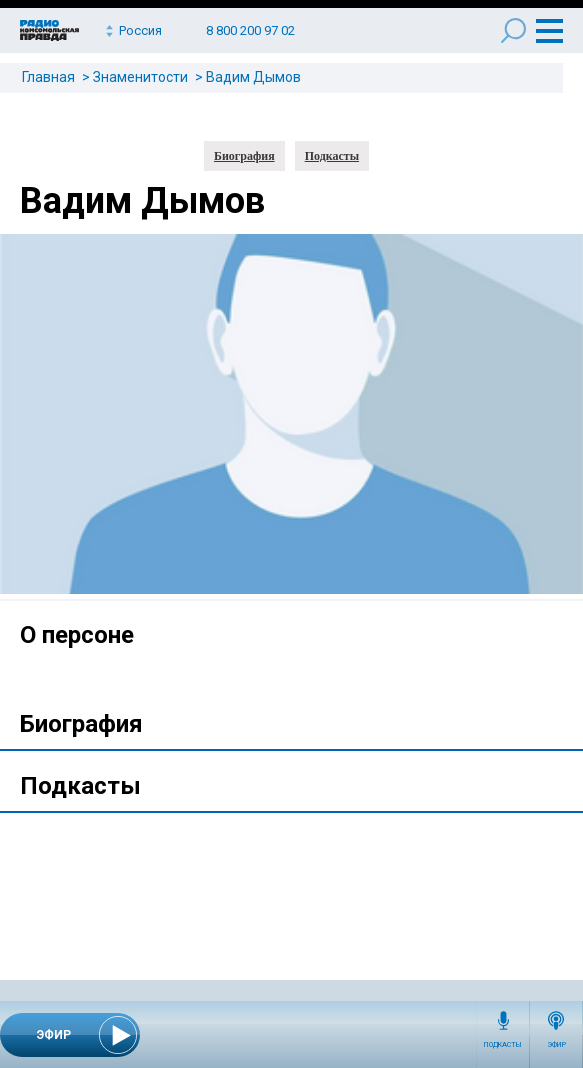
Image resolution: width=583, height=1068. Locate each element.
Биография (244, 156)
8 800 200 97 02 (250, 30)
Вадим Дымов (253, 77)
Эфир (556, 1045)
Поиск (513, 30)
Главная (48, 77)
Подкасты (503, 1045)
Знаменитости (140, 77)
